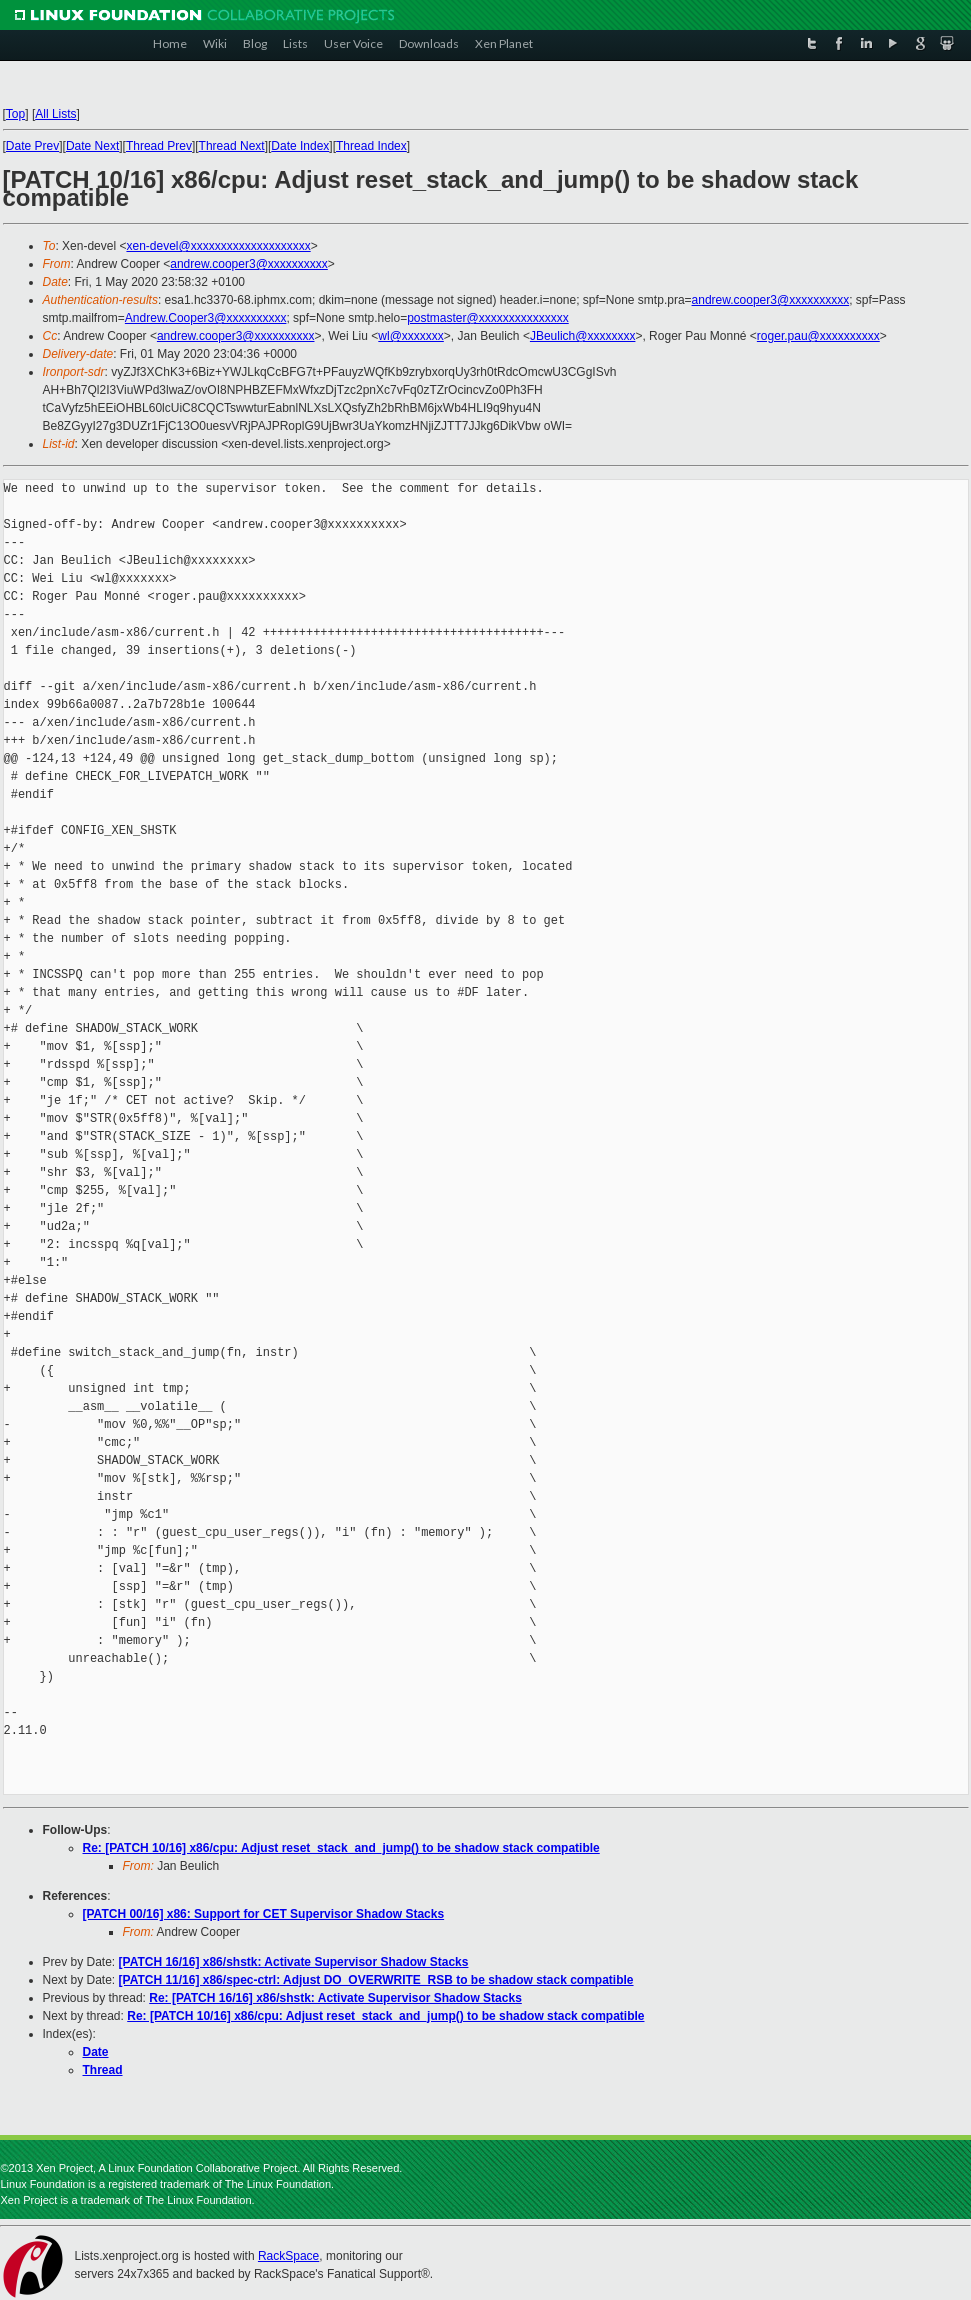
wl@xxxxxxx (411, 336)
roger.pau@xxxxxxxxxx (818, 336)
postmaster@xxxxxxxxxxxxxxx (488, 318)
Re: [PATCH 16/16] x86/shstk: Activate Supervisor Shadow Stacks (335, 1998)
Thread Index (371, 146)
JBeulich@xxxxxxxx (583, 336)
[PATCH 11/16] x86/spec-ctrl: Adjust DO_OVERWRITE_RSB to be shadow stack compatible (376, 1980)
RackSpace (288, 2256)
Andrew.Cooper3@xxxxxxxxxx (206, 318)
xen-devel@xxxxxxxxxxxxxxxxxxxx (218, 246)
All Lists (55, 114)
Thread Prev (159, 146)
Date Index (300, 146)
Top (15, 114)
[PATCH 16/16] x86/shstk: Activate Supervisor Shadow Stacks (294, 1962)
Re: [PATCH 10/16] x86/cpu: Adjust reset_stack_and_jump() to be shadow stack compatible (341, 1848)
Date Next (92, 146)
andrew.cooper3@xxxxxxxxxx (249, 264)
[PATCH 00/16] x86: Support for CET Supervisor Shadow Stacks (264, 1914)
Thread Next (232, 146)
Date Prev (32, 146)
